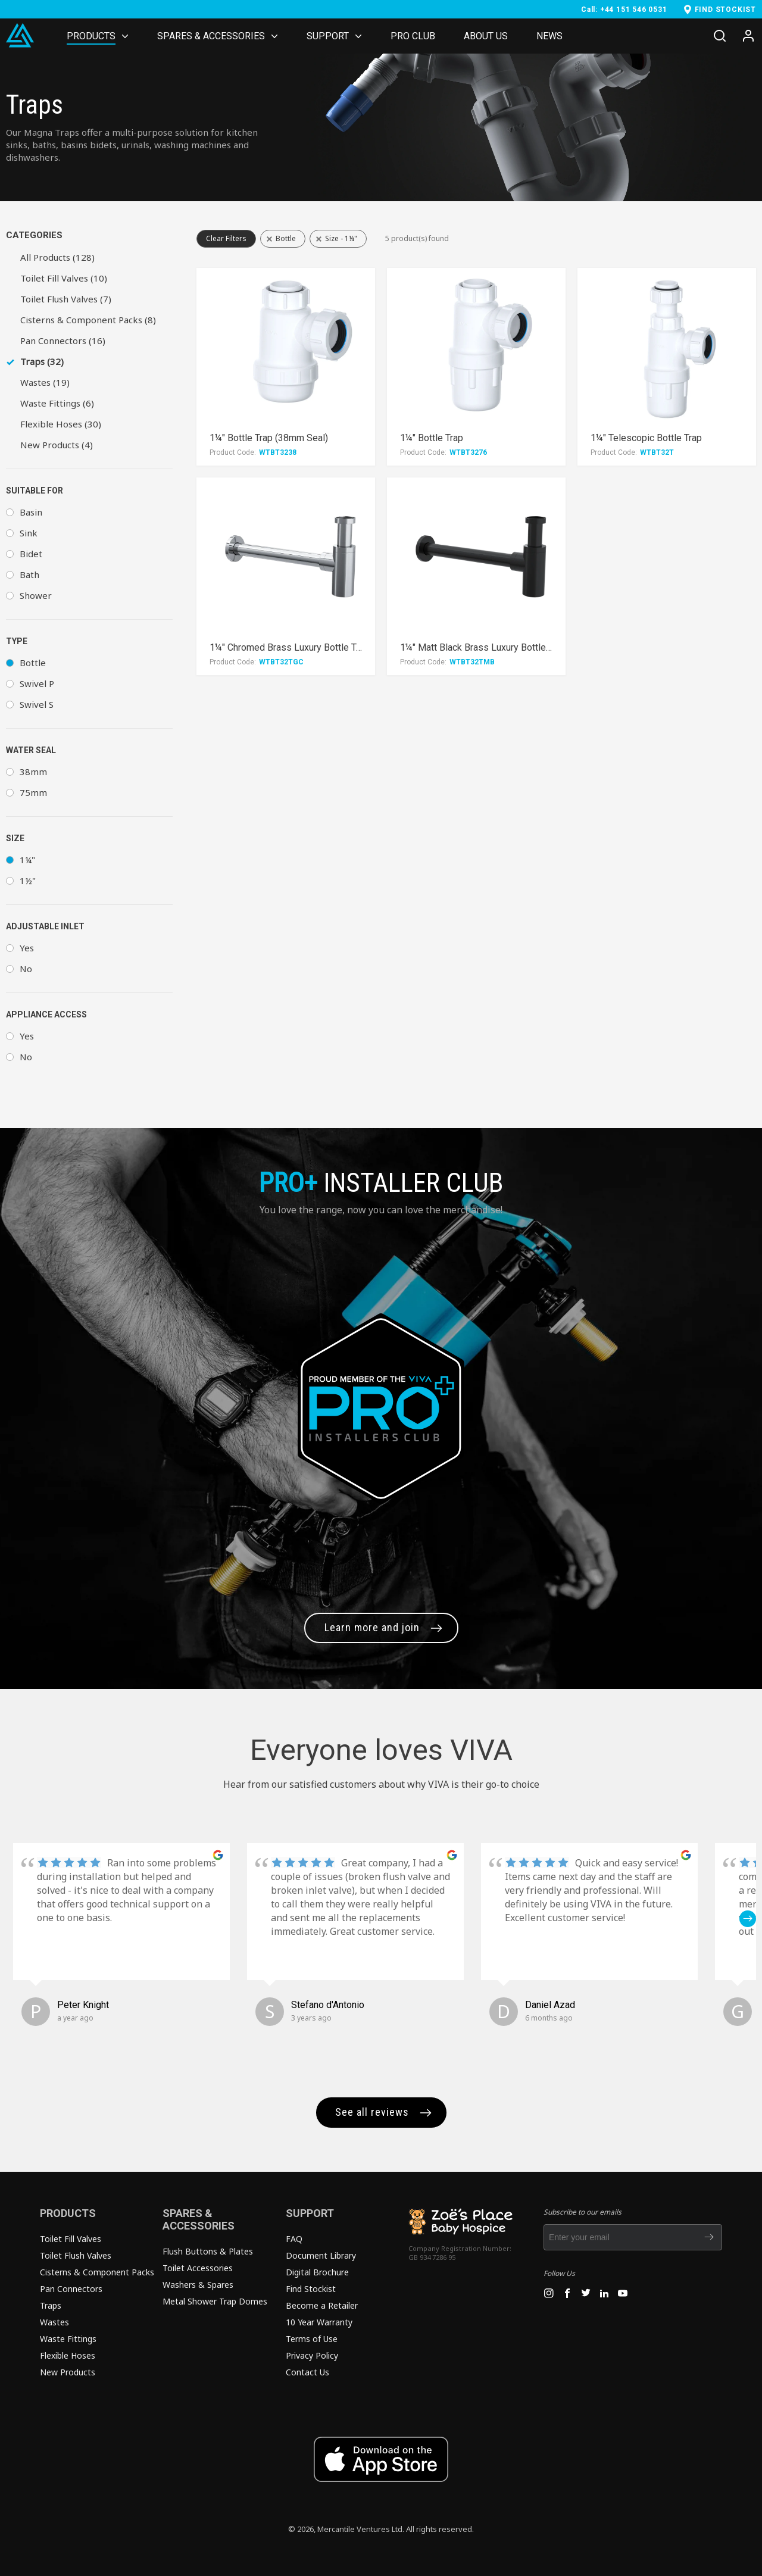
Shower (36, 595)
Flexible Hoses (67, 2355)
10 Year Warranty (319, 2322)
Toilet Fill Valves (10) (63, 278)
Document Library (321, 2255)
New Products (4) (56, 445)
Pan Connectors (71, 2288)
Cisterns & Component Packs (97, 2272)
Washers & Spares (198, 2284)
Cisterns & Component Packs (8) (88, 320)
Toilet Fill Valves (70, 2238)
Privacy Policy (312, 2355)
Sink (29, 533)
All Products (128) (57, 257)
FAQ (294, 2238)
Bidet (31, 554)
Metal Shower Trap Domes (215, 2301)
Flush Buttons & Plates (208, 2251)
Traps (50, 2305)
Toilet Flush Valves (75, 2255)
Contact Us (307, 2372)
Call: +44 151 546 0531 (624, 9)
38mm (33, 772)
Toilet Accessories (198, 2268)
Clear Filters (226, 238)
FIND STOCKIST (725, 9)
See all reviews (372, 2112)
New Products (67, 2372)
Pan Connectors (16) (62, 340)
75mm (33, 792)
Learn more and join (372, 1627)
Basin (31, 512)
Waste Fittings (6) (57, 403)
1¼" (27, 860)
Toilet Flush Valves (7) (65, 299)
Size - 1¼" (341, 238)
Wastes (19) (45, 382)
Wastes (54, 2322)
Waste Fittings (68, 2338)
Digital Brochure (317, 2272)
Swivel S (37, 704)
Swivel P (37, 683)
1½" (28, 880)
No (26, 969)
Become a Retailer (322, 2305)
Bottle (33, 663)
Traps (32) (42, 361)
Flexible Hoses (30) (60, 424)
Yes (27, 948)
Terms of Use (312, 2338)
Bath (29, 574)
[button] (747, 1918)
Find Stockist (311, 2288)
